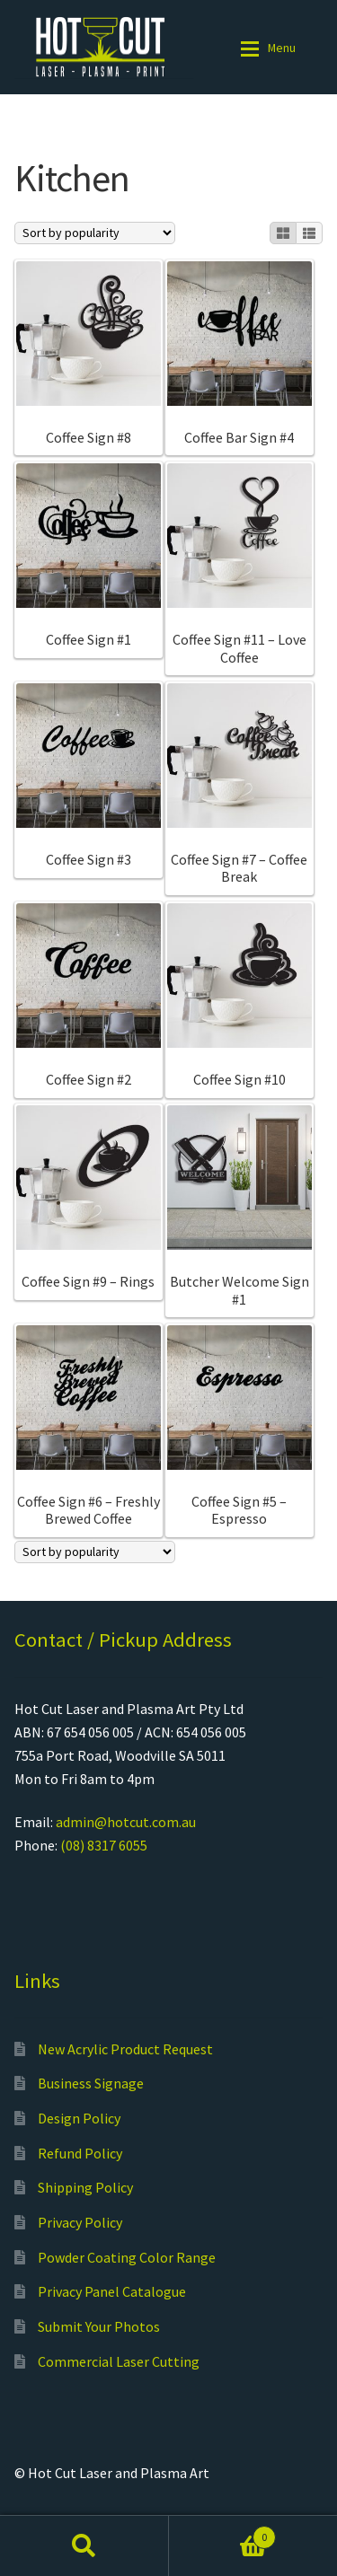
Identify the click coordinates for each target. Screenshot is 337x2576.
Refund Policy (80, 2153)
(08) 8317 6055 (103, 1845)
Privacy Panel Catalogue (112, 2291)
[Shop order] (94, 233)
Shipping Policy (85, 2187)
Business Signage (91, 2083)
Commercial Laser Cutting (119, 2361)
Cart (223, 2533)
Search (84, 2545)
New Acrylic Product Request (125, 2049)
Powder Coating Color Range (127, 2257)
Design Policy (79, 2118)
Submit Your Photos (99, 2326)
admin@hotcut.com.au (126, 1822)
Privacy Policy (80, 2222)
